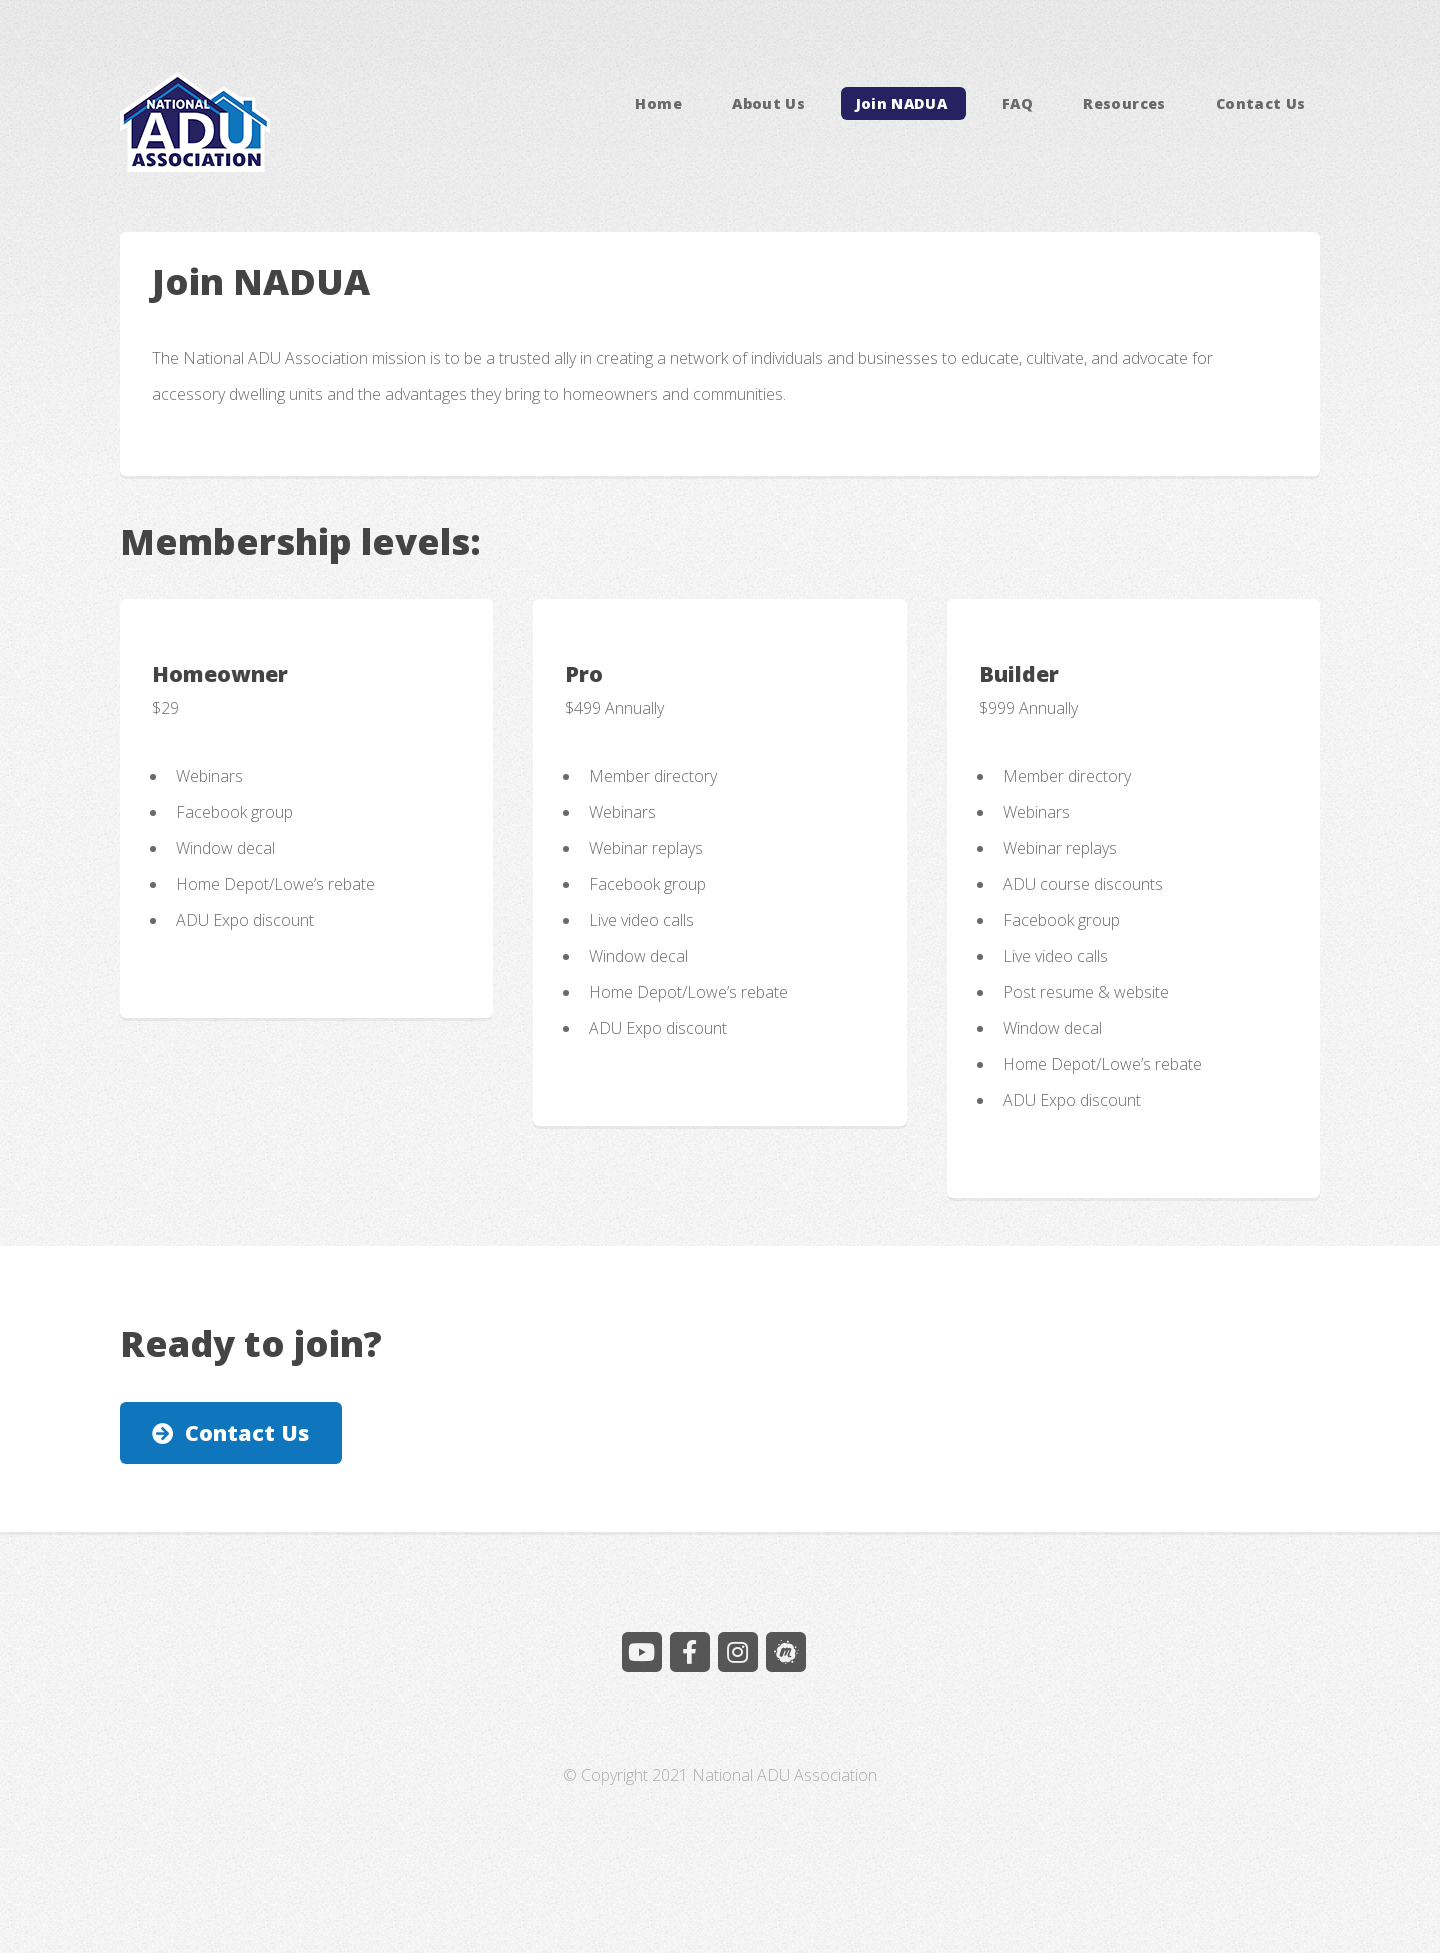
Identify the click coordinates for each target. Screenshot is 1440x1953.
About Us (768, 103)
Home (658, 103)
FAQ (1017, 103)
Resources (1124, 103)
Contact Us (1261, 103)
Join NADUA (904, 103)
